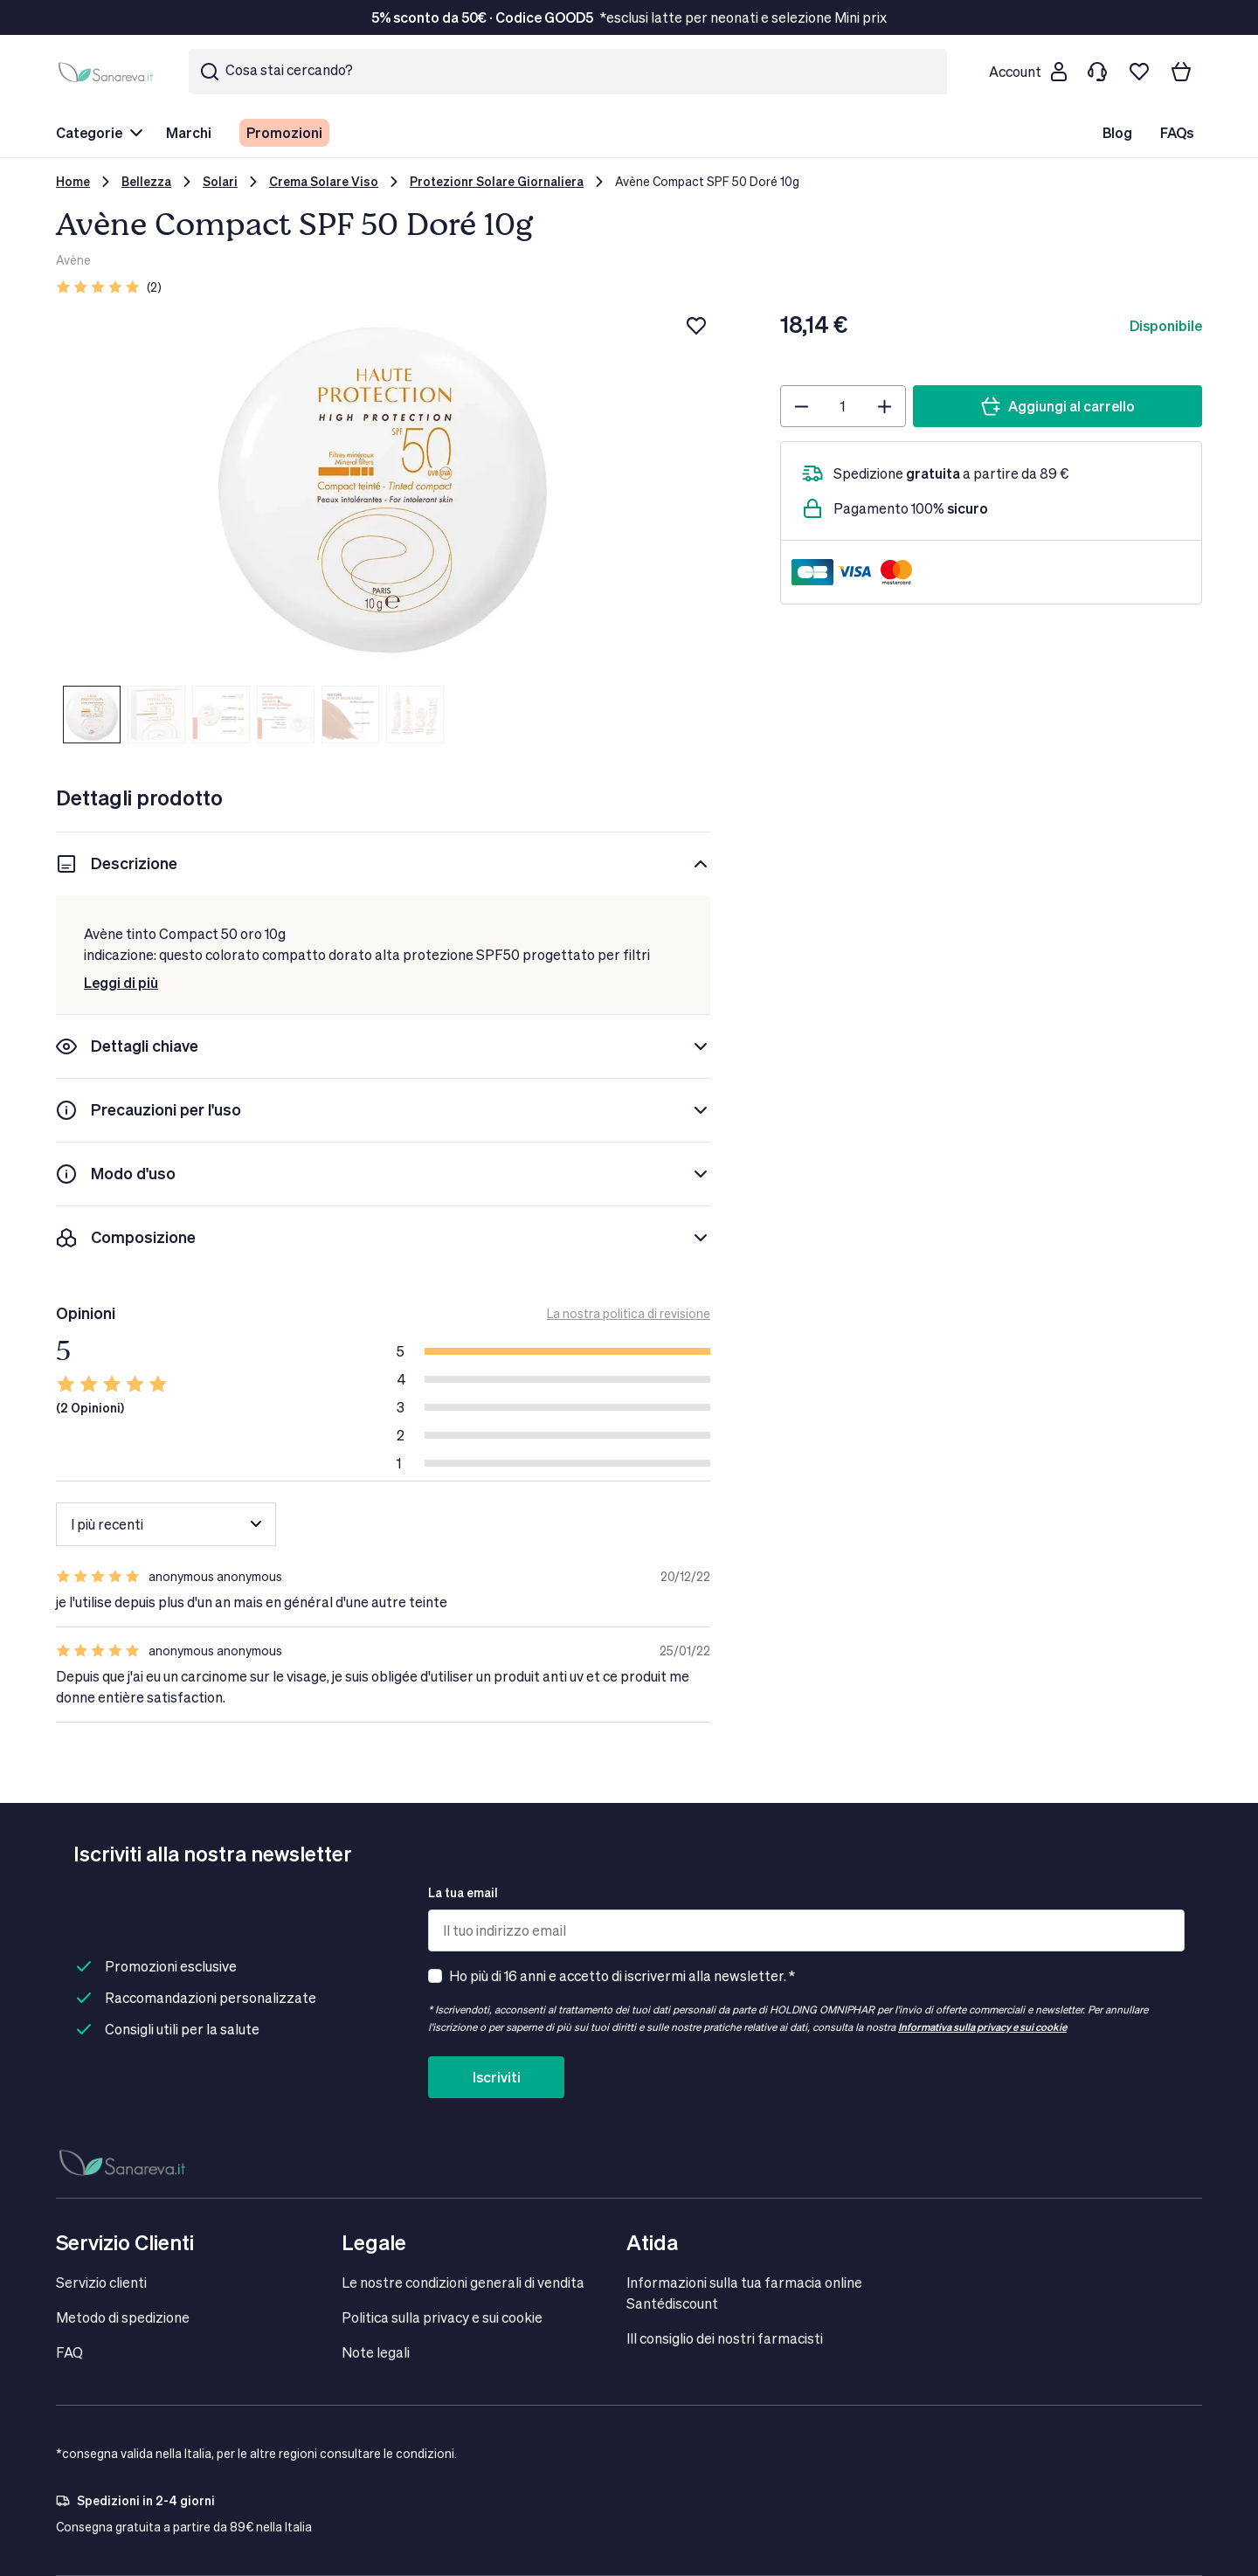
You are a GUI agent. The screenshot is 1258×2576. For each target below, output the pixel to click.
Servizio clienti (101, 2282)
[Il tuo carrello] (1181, 72)
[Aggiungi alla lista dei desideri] (696, 325)
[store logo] (108, 71)
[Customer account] (1027, 72)
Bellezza (146, 181)
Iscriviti (497, 2076)
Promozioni (284, 132)
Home (73, 181)
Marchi (188, 132)
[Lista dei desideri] (1139, 72)
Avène (73, 259)
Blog (1117, 132)
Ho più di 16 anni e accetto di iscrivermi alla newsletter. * (622, 1975)
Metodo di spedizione (123, 2317)
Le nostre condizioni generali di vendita (463, 2282)
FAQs (1176, 132)
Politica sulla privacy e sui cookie (442, 2317)
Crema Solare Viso (323, 181)
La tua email (463, 1892)
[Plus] (884, 406)
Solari (220, 181)
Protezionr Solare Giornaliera (497, 181)
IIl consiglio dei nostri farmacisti (724, 2338)
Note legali (376, 2352)
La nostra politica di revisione (628, 1313)
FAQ (69, 2352)
